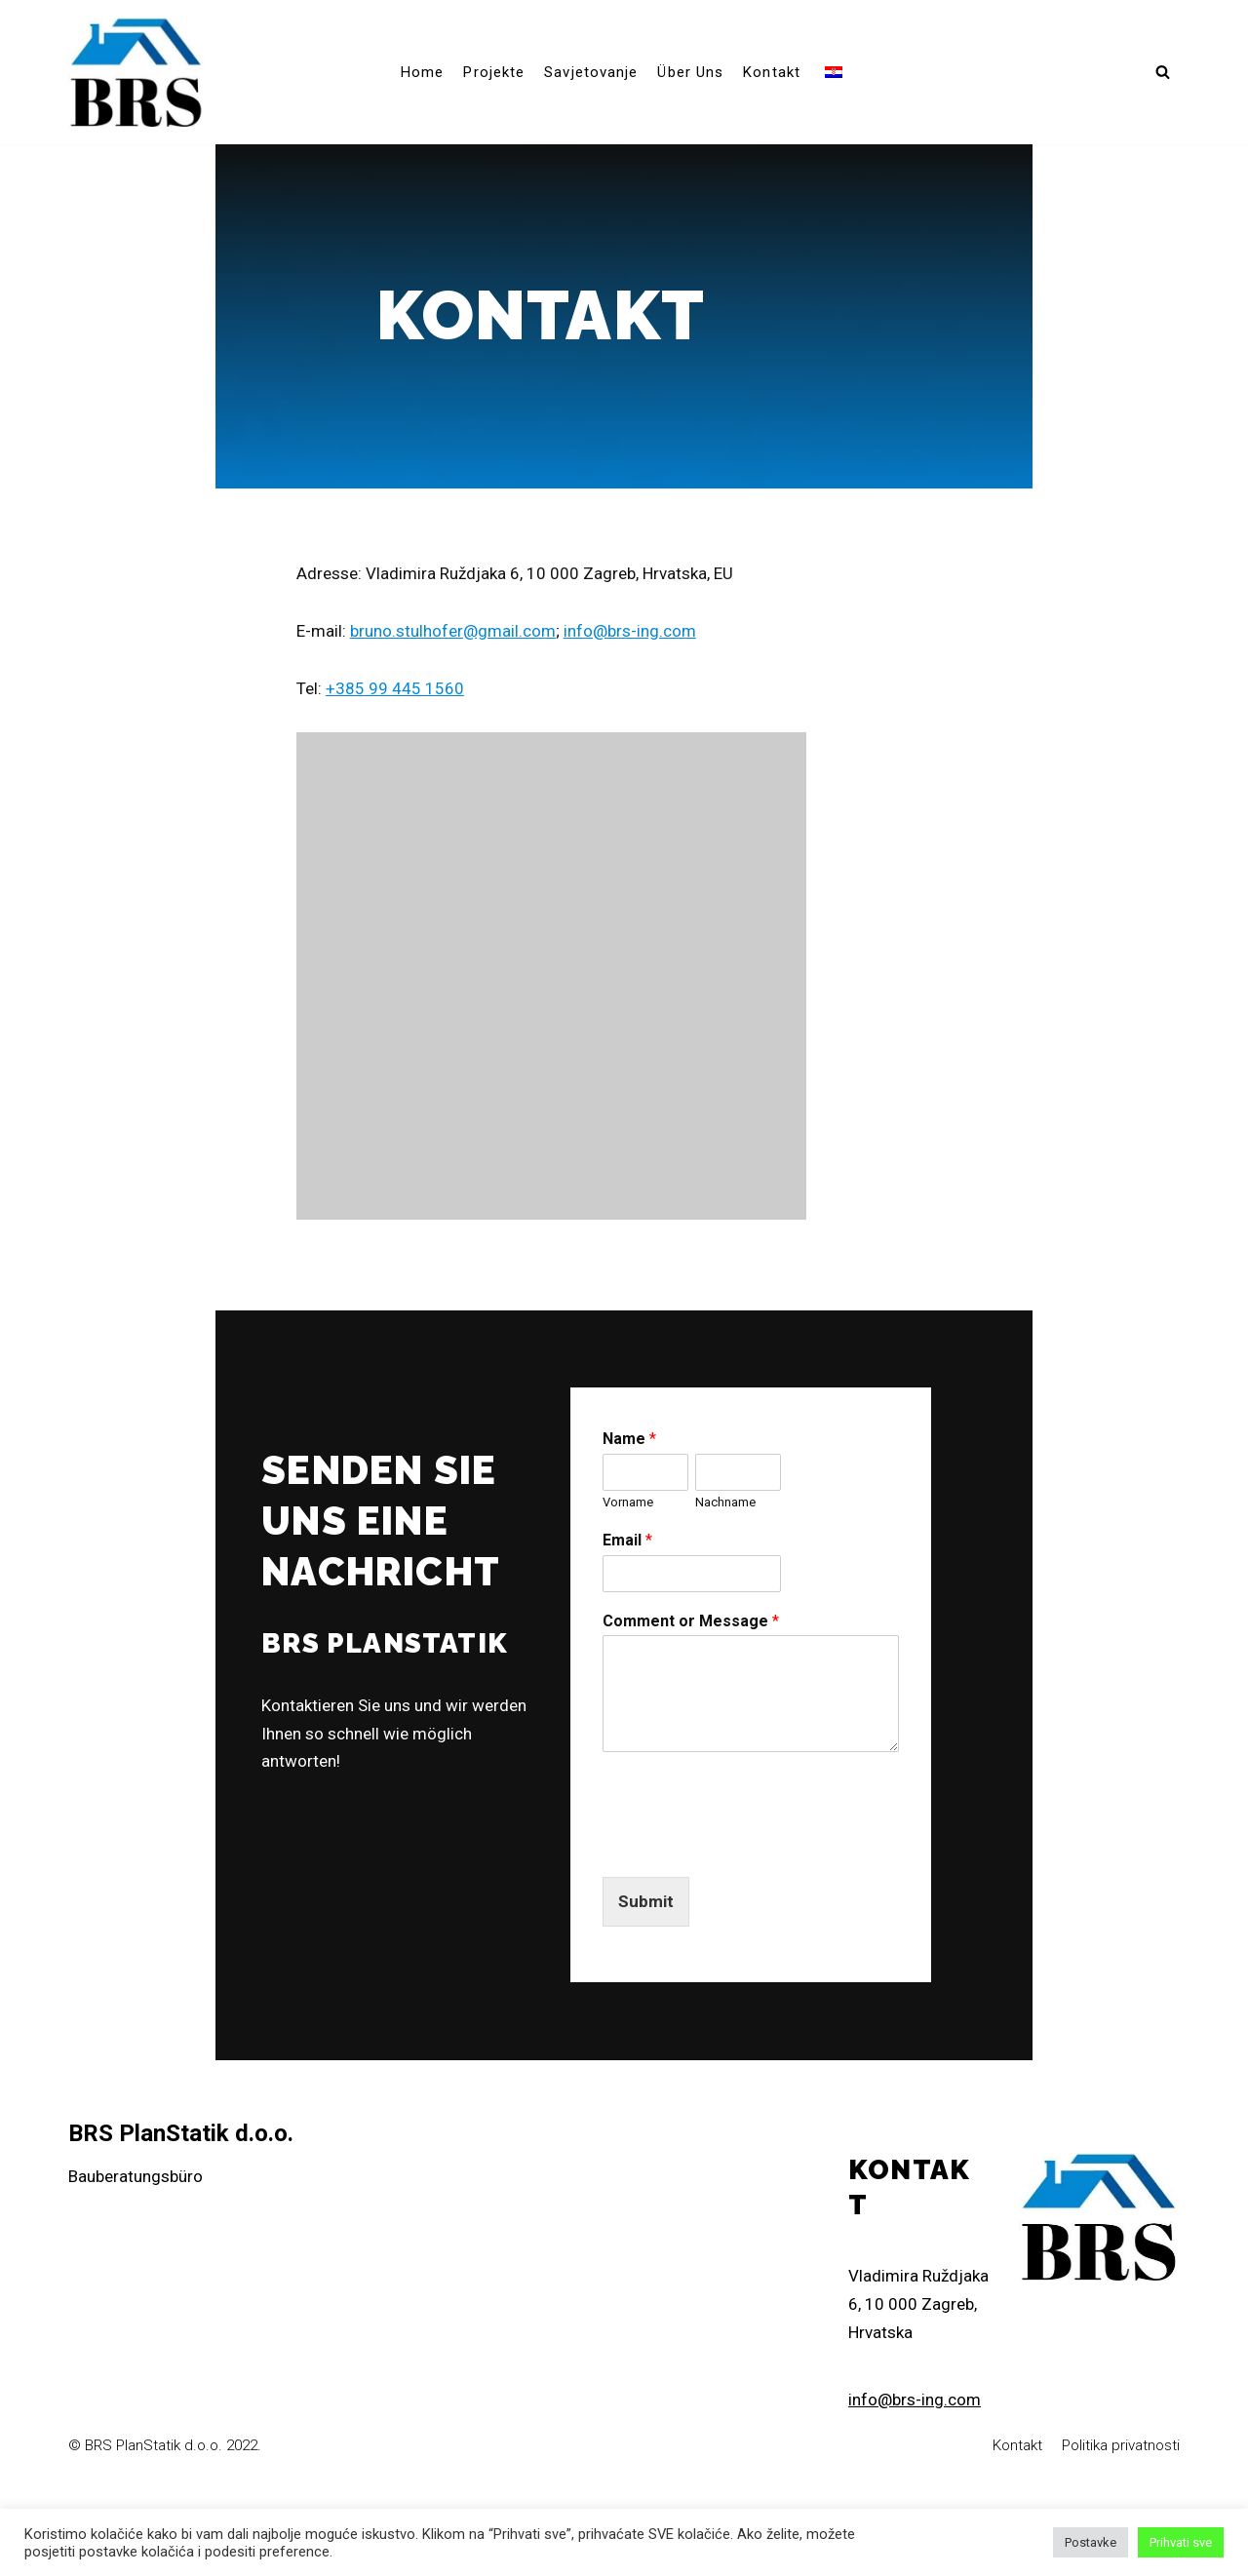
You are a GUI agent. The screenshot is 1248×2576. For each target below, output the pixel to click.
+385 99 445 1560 (381, 741)
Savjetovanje (591, 72)
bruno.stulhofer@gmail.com (439, 683)
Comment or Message (751, 1707)
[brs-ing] (136, 72)
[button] (1162, 71)
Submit (706, 1988)
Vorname (688, 1588)
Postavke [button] (1090, 2542)
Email (688, 1626)
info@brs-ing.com (616, 683)
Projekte (494, 72)
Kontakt (771, 72)
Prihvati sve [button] (1181, 2542)
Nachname (836, 1588)
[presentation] (811, 1931)
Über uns (690, 72)
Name (690, 1524)
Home (422, 72)
